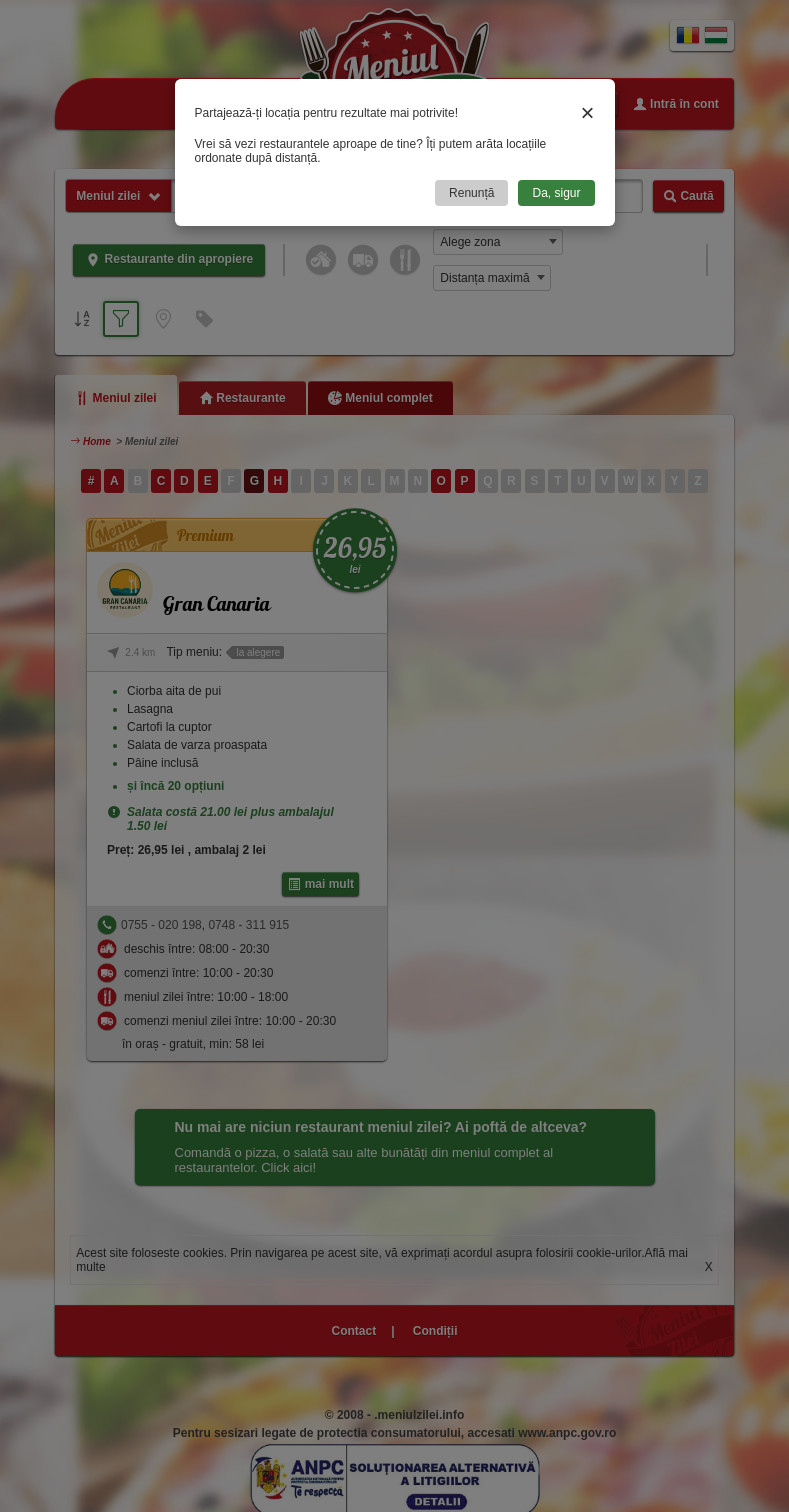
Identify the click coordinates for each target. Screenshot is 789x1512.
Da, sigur (556, 193)
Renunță (471, 193)
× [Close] (587, 112)
